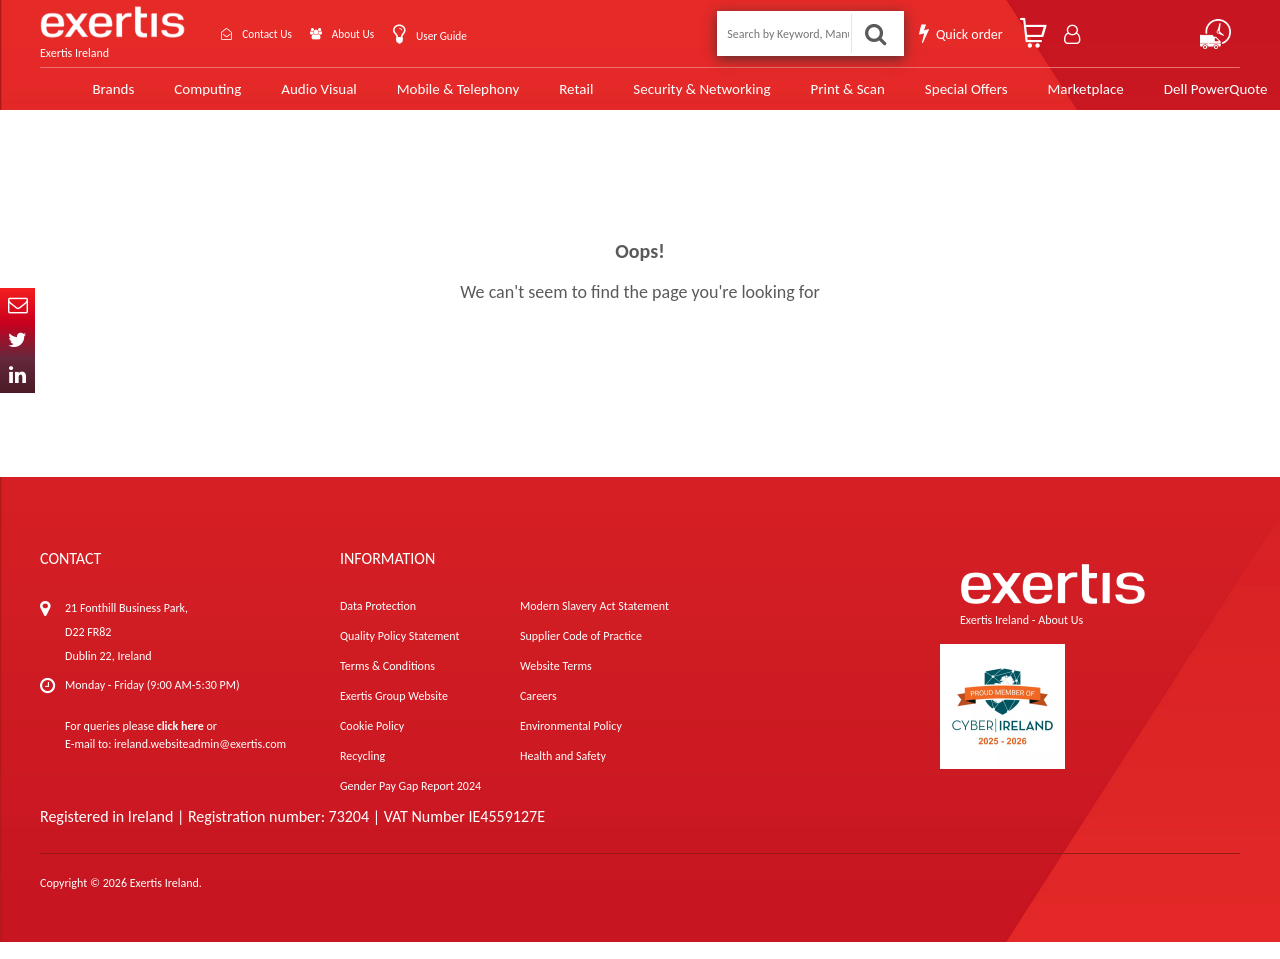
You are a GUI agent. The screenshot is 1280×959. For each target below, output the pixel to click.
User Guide (478, 35)
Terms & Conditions (387, 683)
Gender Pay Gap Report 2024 (410, 803)
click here (180, 743)
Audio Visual (285, 97)
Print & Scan (806, 97)
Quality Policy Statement (399, 653)
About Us (377, 33)
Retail (539, 97)
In (17, 375)
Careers (538, 713)
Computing (175, 97)
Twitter (17, 340)
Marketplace (1041, 97)
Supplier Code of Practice (581, 653)
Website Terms (556, 683)
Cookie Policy (372, 743)
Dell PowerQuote (1169, 97)
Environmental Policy (571, 743)
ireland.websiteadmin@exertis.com (200, 761)
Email (17, 305)
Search (876, 33)
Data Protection (378, 623)
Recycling (362, 773)
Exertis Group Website (394, 713)
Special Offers (922, 97)
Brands (81, 97)
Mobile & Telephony (422, 97)
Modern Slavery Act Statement (594, 623)
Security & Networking (662, 97)
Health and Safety (563, 773)
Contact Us (276, 33)
